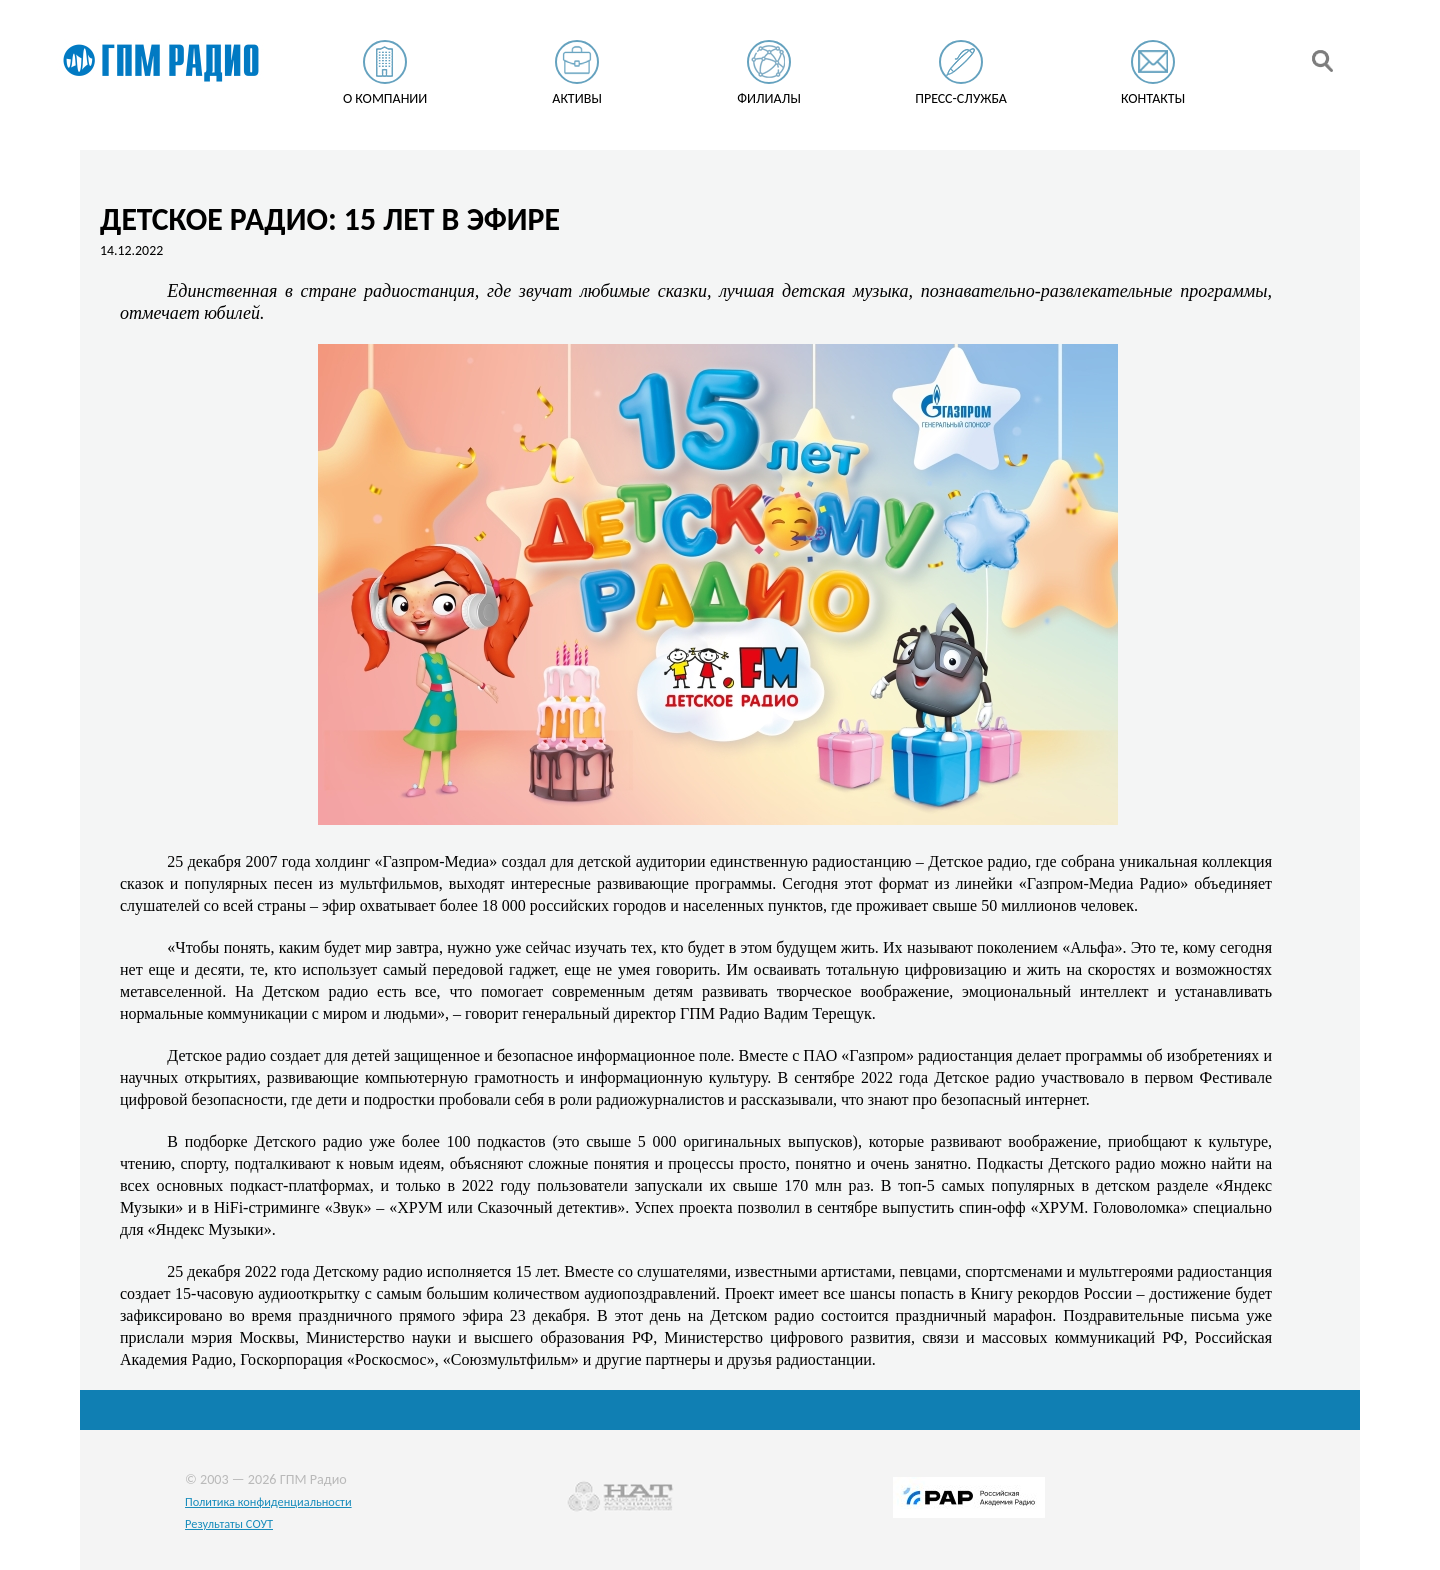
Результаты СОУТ (229, 1523)
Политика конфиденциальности (268, 1501)
